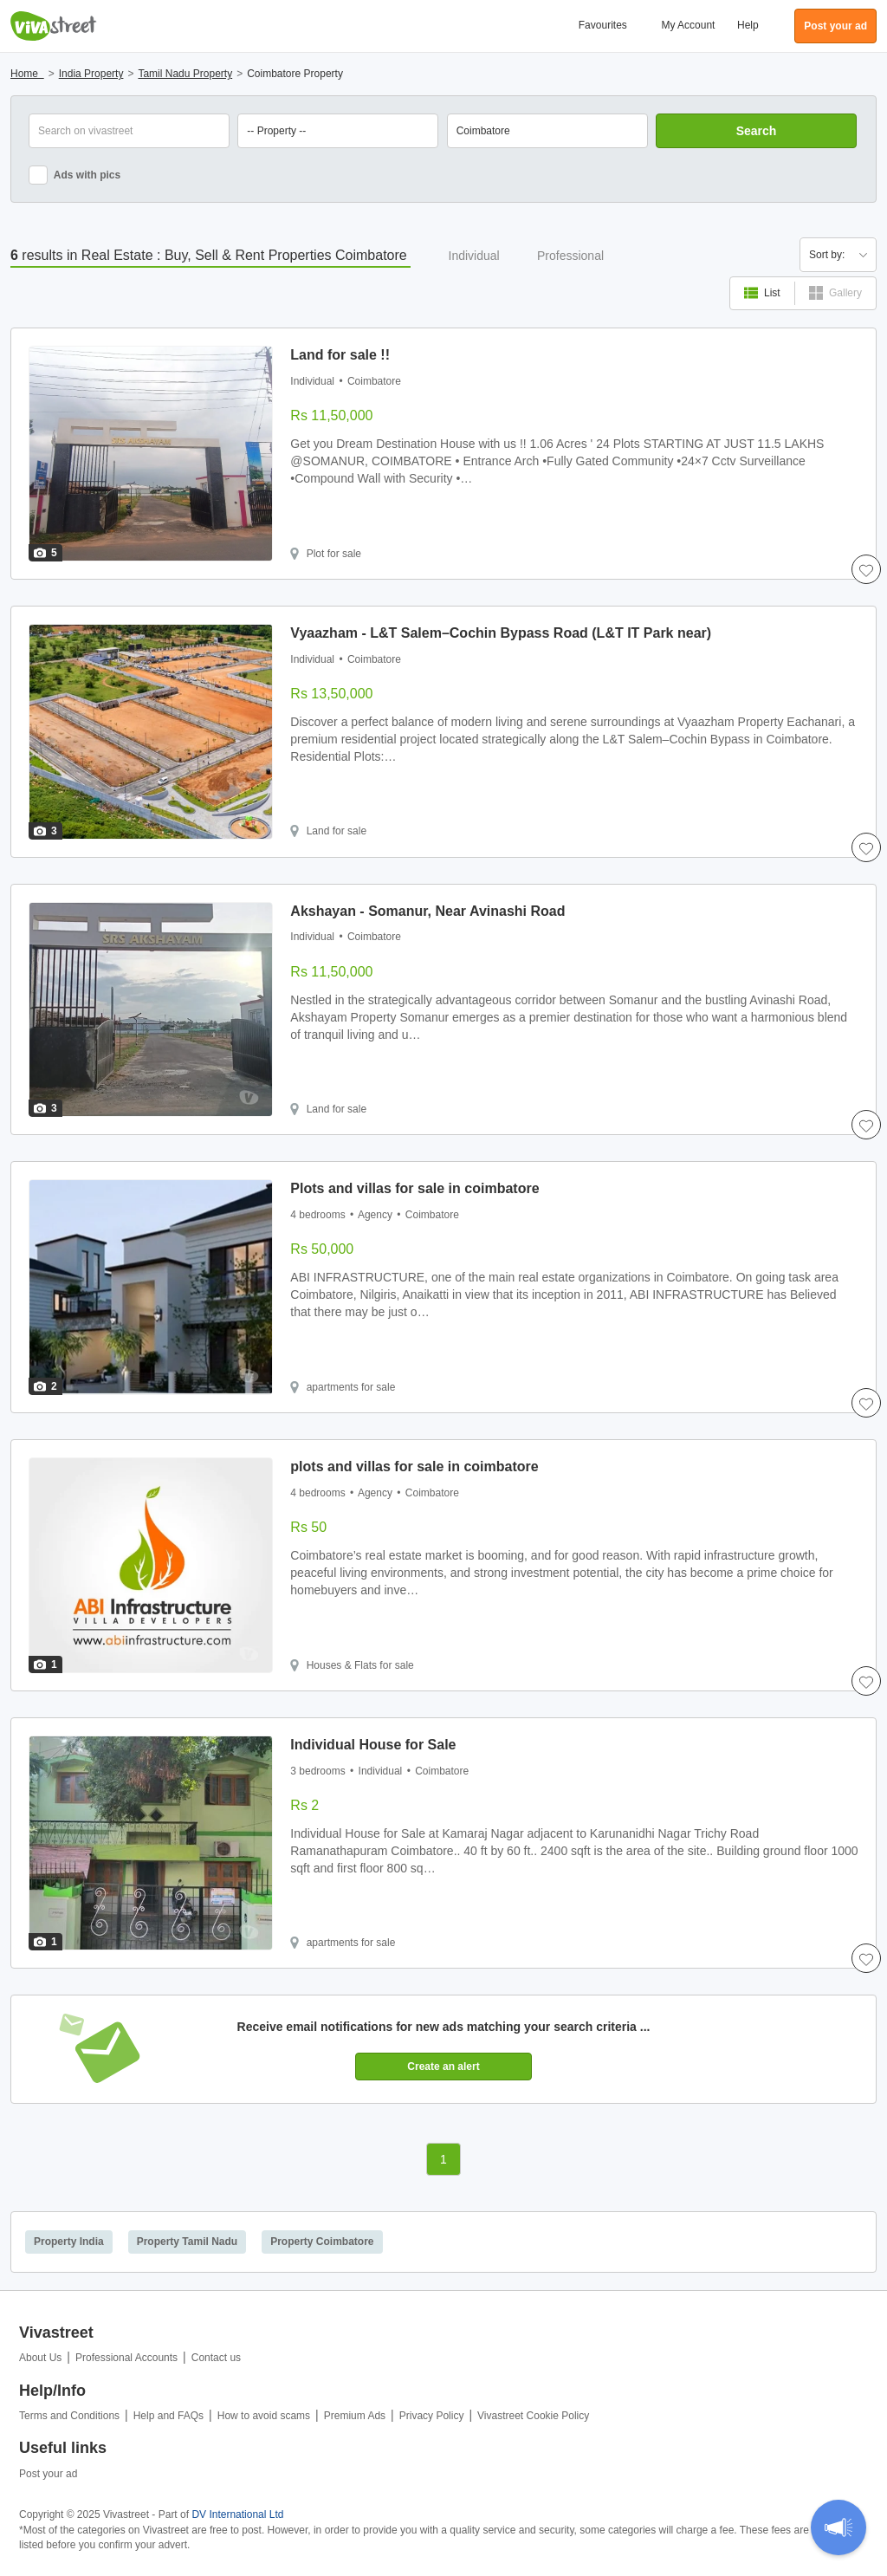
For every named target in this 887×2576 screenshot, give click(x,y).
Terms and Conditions (69, 2416)
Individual (474, 256)
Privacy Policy (431, 2416)
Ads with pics (74, 175)
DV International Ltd (237, 2514)
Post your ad (48, 2474)
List (762, 293)
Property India (69, 2241)
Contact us (216, 2358)
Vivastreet (53, 26)
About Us (40, 2358)
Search (756, 131)
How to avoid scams (263, 2416)
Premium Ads (354, 2416)
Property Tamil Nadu (187, 2241)
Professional (570, 256)
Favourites (603, 25)
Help (748, 25)
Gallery (835, 293)
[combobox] (547, 131)
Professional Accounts (126, 2358)
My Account (688, 25)
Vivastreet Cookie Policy (533, 2416)
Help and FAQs (168, 2416)
